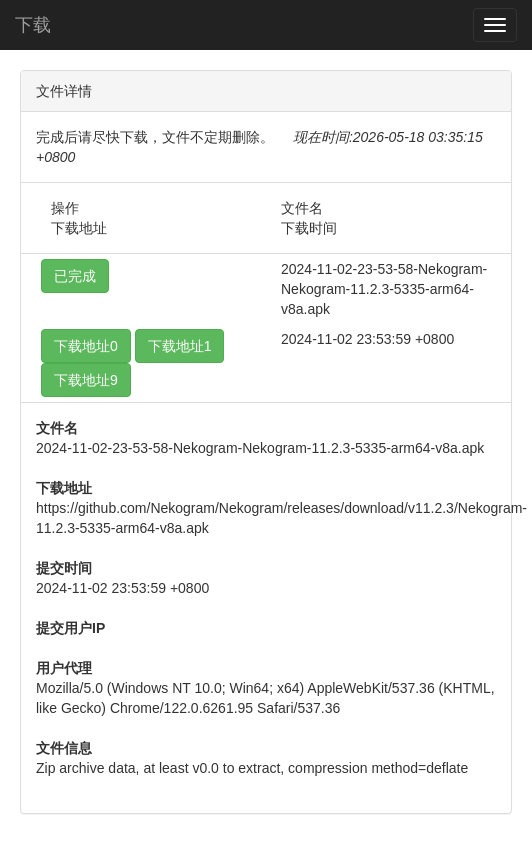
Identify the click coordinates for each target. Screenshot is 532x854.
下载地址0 (86, 346)
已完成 (75, 276)
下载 (33, 25)
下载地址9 (86, 380)
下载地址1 (180, 346)
